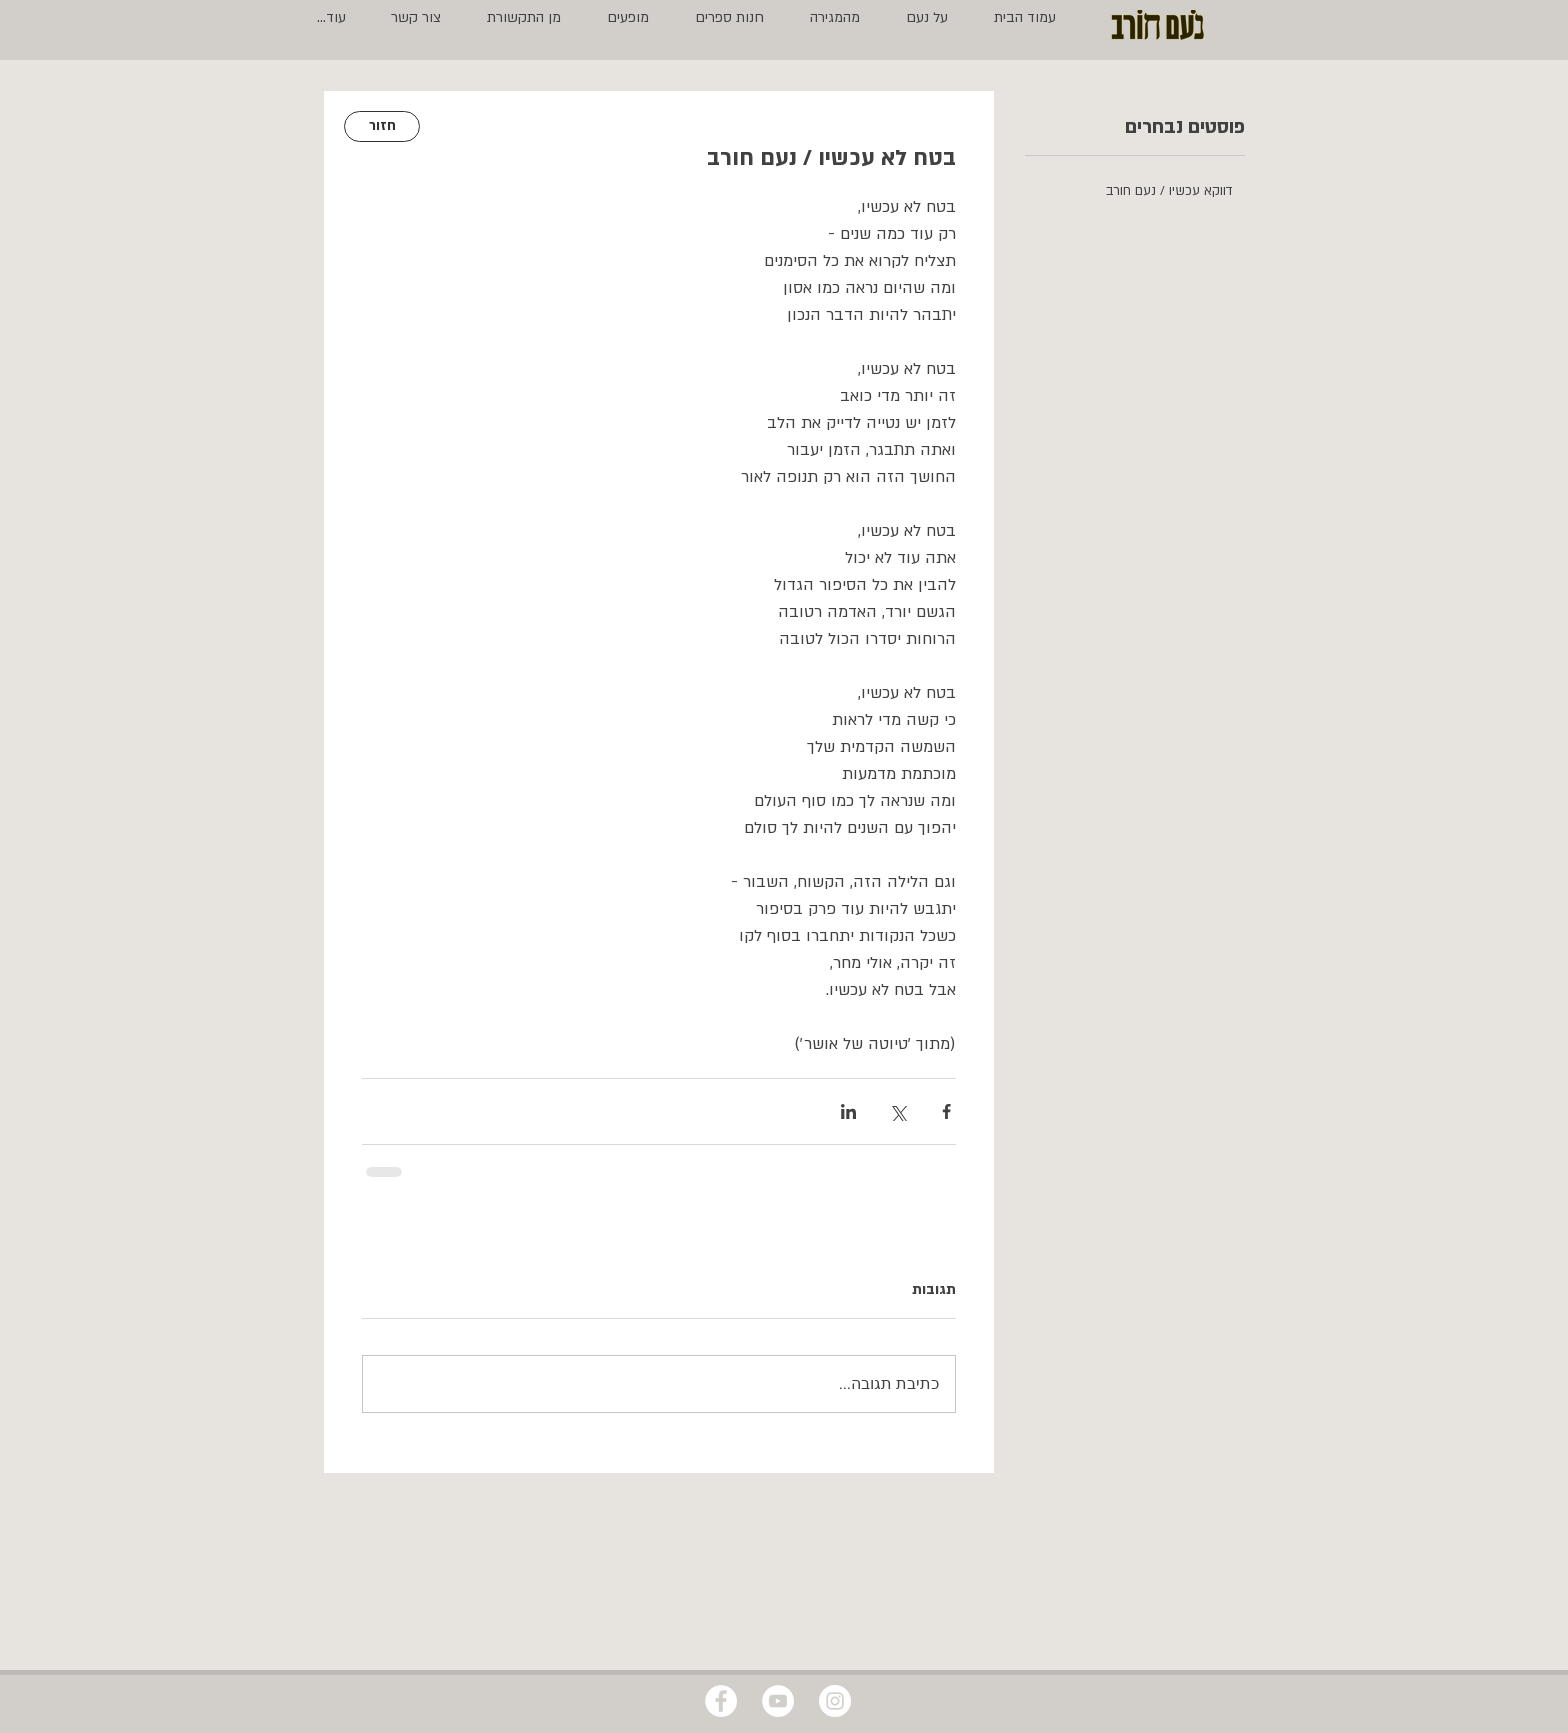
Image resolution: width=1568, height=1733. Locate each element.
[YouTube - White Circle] (778, 1701)
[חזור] (382, 126)
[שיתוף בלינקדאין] (848, 1111)
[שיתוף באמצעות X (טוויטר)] (897, 1111)
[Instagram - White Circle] (835, 1701)
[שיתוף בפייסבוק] (946, 1111)
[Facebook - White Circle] (721, 1701)
